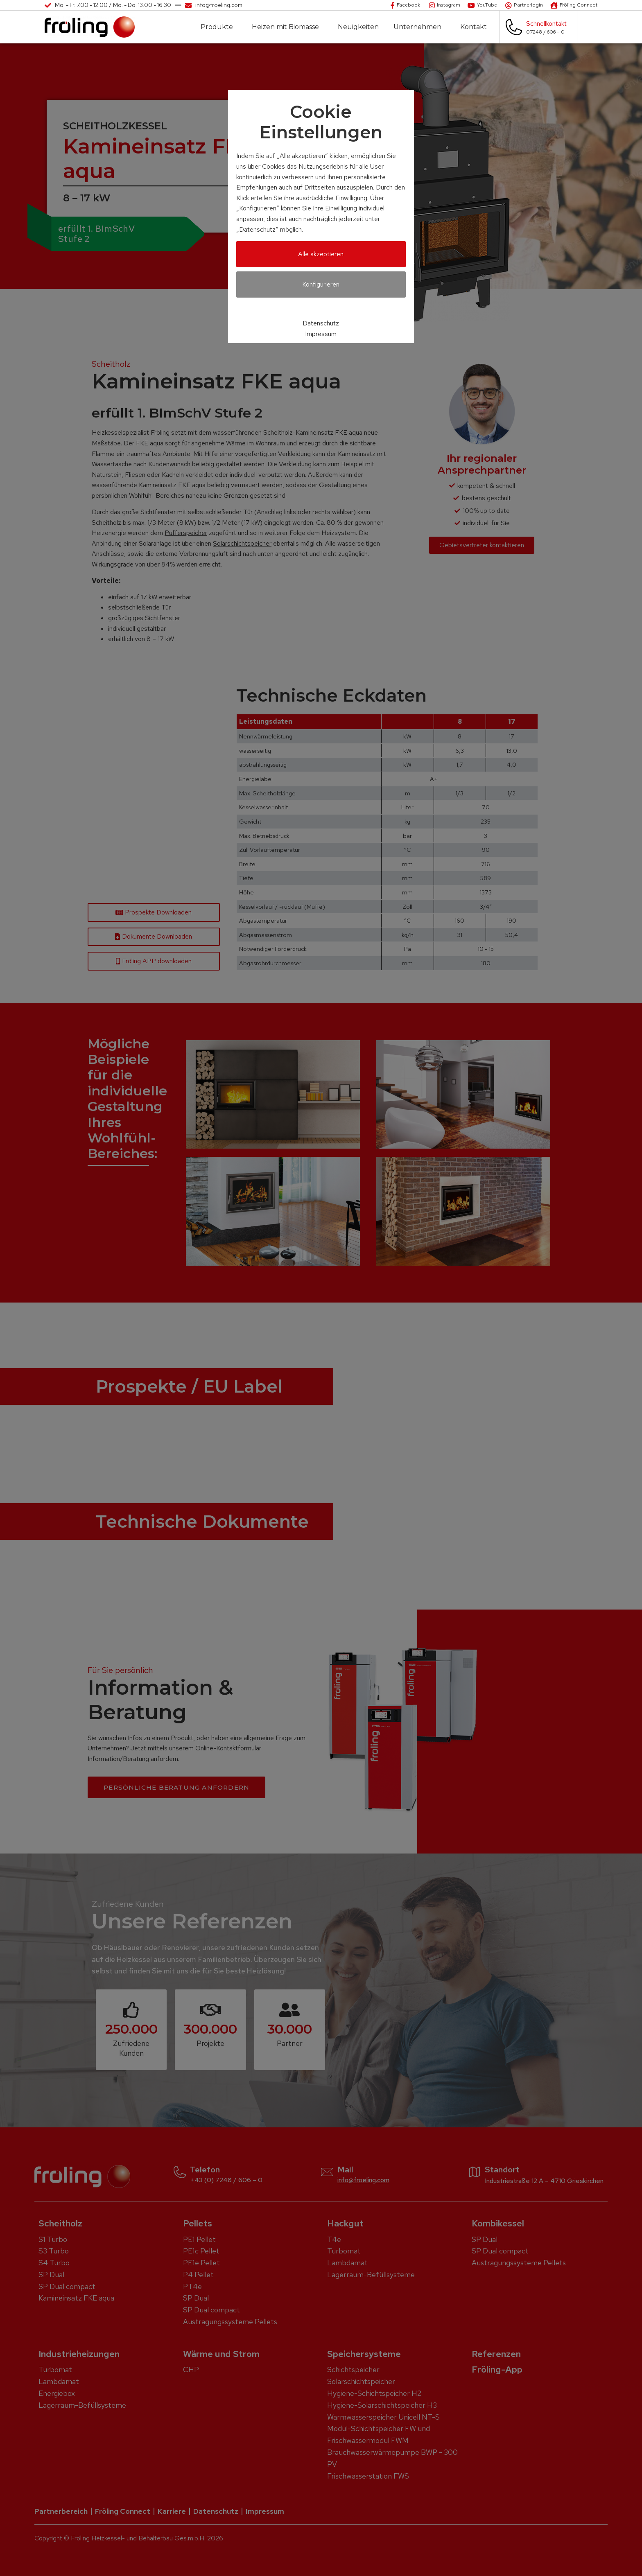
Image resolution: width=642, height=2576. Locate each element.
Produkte (219, 27)
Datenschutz (321, 323)
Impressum (321, 334)
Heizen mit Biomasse (287, 27)
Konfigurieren (320, 284)
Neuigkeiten (358, 27)
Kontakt (475, 27)
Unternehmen (419, 27)
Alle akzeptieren (321, 254)
